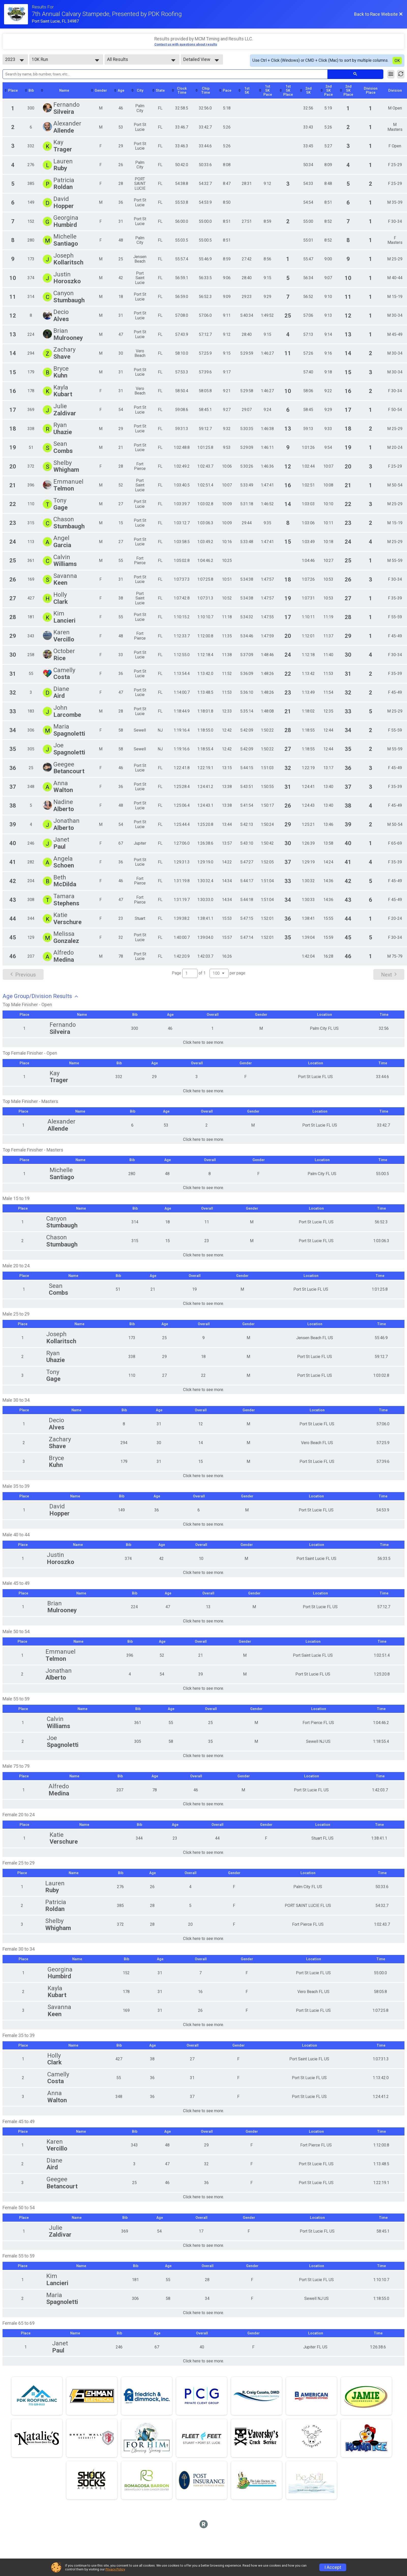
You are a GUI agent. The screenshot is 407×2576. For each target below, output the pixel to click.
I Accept (332, 2567)
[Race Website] (18, 14)
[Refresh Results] (400, 74)
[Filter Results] (391, 74)
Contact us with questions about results (185, 44)
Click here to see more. (203, 1042)
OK (397, 60)
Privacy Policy (115, 2569)
